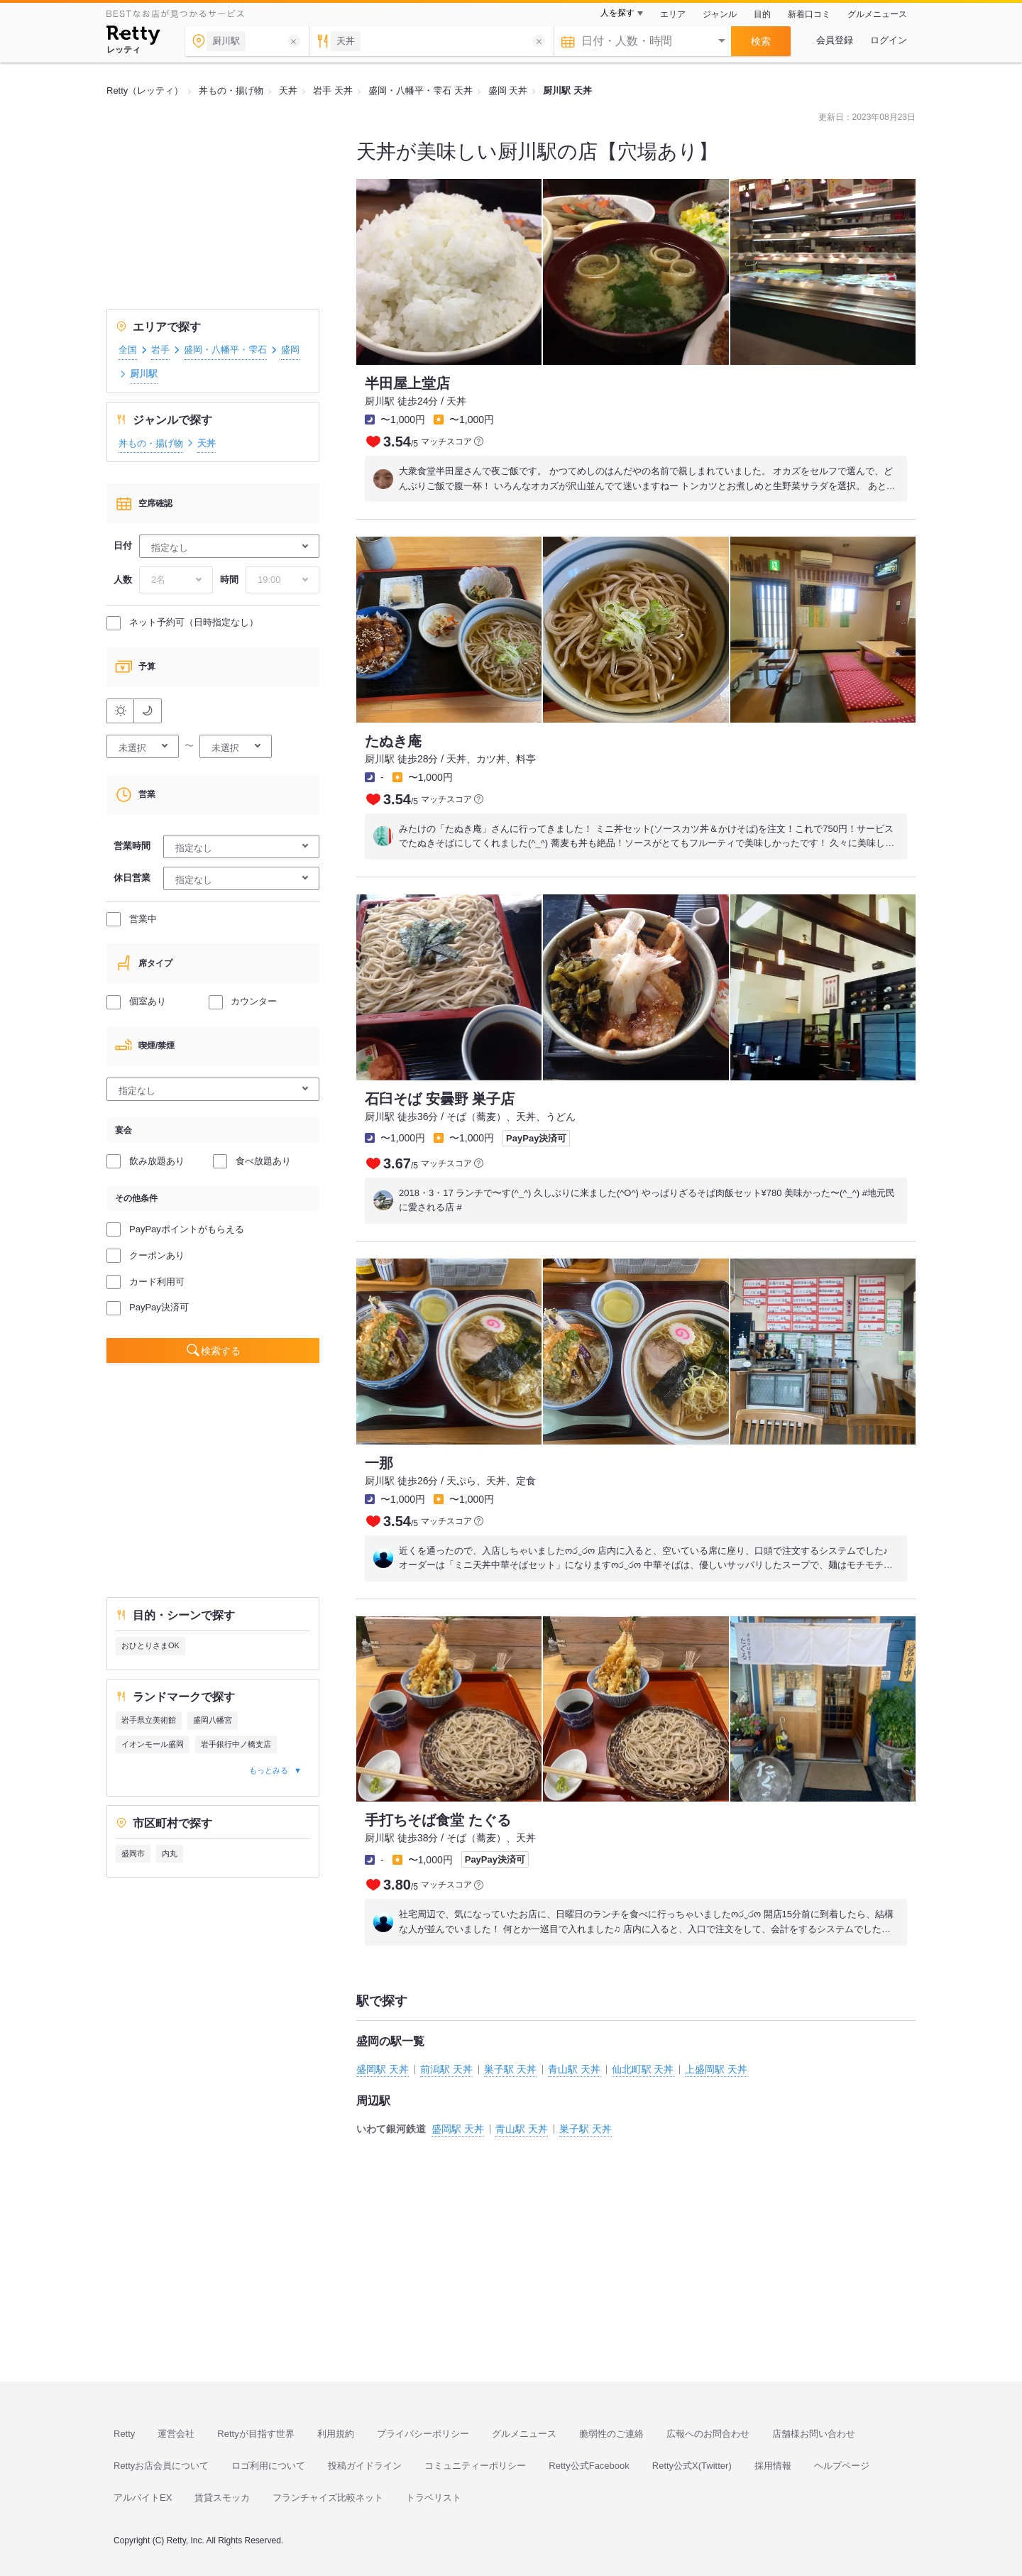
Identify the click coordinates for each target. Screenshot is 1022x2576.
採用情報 (772, 2465)
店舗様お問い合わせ (813, 2433)
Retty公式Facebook (589, 2465)
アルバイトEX (143, 2497)
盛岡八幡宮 (212, 1720)
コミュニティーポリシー (475, 2465)
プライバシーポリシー (423, 2433)
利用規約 (335, 2433)
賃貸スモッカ (222, 2497)
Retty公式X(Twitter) (692, 2465)
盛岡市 (133, 1853)
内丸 (169, 1853)
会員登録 (834, 40)
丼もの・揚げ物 (151, 443)
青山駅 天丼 (574, 2069)
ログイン (888, 40)
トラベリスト (433, 2497)
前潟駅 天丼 (446, 2069)
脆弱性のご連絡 (611, 2433)
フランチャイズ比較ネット (328, 2497)
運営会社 (176, 2433)
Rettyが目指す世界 (255, 2433)
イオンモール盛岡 (152, 1744)
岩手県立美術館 (148, 1720)
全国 (128, 349)
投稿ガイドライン (365, 2465)
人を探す (617, 13)
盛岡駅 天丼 (382, 2069)
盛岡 (290, 349)
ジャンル (720, 14)
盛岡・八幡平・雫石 (225, 349)
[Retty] (133, 37)
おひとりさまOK (150, 1645)
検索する (221, 1350)
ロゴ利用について (268, 2465)
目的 (762, 14)
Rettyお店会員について (161, 2465)
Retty (124, 2433)
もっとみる (268, 1770)
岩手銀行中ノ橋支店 (236, 1744)
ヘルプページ (841, 2465)
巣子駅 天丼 (510, 2069)
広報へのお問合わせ (707, 2433)
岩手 (160, 349)
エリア (673, 14)
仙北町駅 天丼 (643, 2069)
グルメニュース (877, 14)
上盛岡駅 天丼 (716, 2069)
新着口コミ (809, 14)
